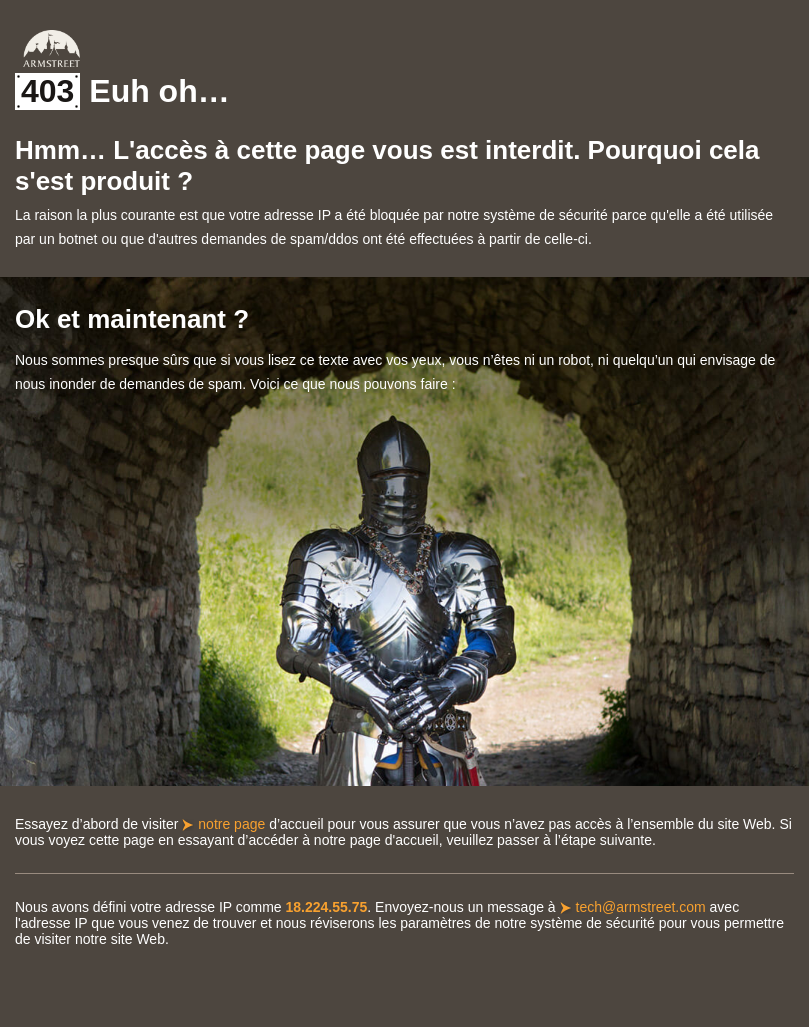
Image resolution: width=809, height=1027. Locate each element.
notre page (231, 824)
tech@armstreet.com (641, 907)
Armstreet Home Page (51, 48)
